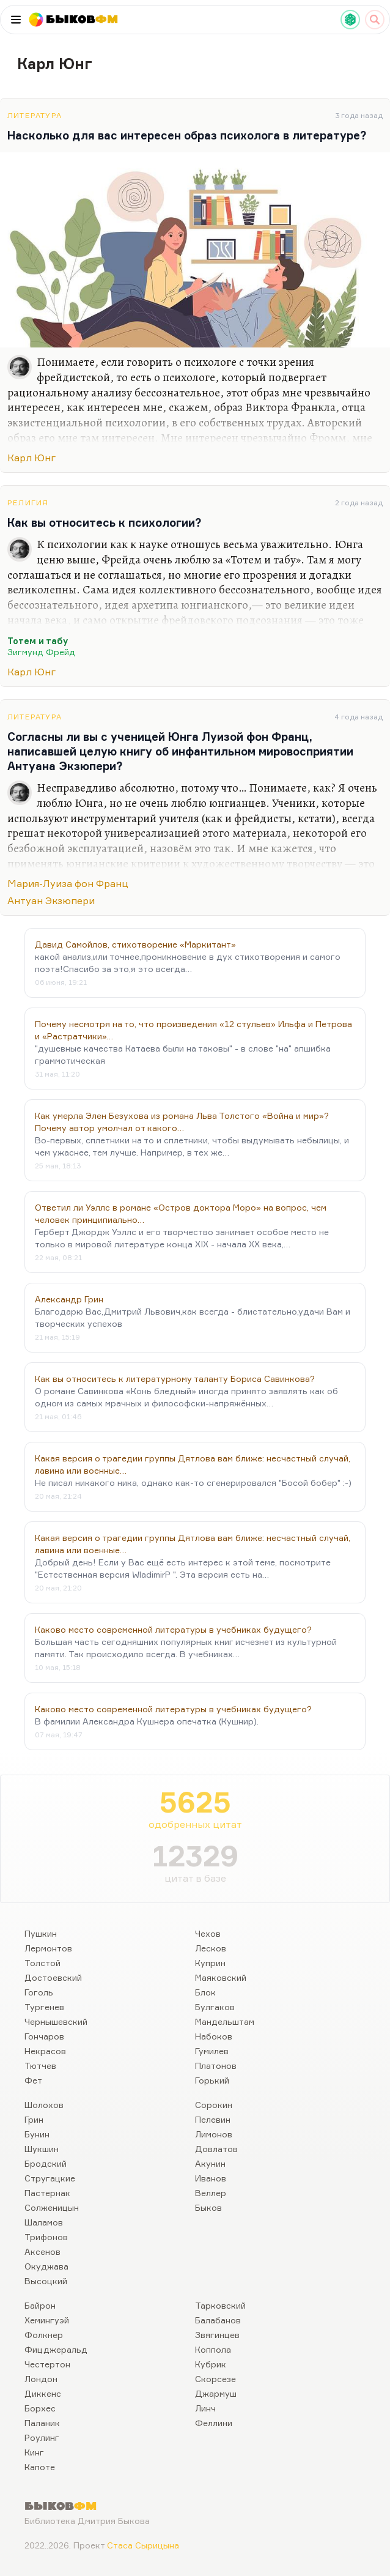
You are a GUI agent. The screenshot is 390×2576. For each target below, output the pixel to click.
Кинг (34, 2452)
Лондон (40, 2379)
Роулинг (41, 2437)
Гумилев (212, 2051)
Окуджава (46, 2266)
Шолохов (44, 2104)
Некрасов (45, 2051)
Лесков (210, 1948)
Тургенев (44, 2007)
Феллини (213, 2423)
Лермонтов (48, 1948)
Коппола (213, 2349)
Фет (33, 2080)
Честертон (47, 2364)
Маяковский (220, 1977)
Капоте (39, 2467)
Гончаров (44, 2036)
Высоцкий (45, 2281)
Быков (208, 2207)
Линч (205, 2408)
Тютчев (40, 2065)
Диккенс (42, 2393)
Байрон (40, 2305)
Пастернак (47, 2193)
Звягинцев (217, 2334)
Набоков (213, 2036)
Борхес (40, 2408)
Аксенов (42, 2251)
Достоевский (53, 1977)
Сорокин (213, 2104)
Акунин (210, 2163)
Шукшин (41, 2149)
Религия (27, 502)
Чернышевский (55, 2021)
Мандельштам (224, 2021)
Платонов (216, 2065)
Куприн (210, 1963)
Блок (205, 1992)
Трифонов (46, 2237)
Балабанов (218, 2320)
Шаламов (43, 2222)
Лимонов (213, 2134)
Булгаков (215, 2007)
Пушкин (40, 1933)
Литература (34, 115)
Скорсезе (215, 2379)
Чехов (208, 1933)
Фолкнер (43, 2334)
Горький (212, 2080)
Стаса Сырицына (143, 2545)
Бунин (37, 2134)
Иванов (210, 2178)
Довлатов (216, 2149)
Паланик (42, 2423)
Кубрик (210, 2364)
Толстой (42, 1963)
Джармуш (216, 2393)
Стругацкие (49, 2178)
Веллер (210, 2193)
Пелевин (212, 2119)
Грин (33, 2119)
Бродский (45, 2163)
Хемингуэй (46, 2320)
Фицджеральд (55, 2349)
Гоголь (38, 1992)
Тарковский (220, 2305)
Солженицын (51, 2207)
